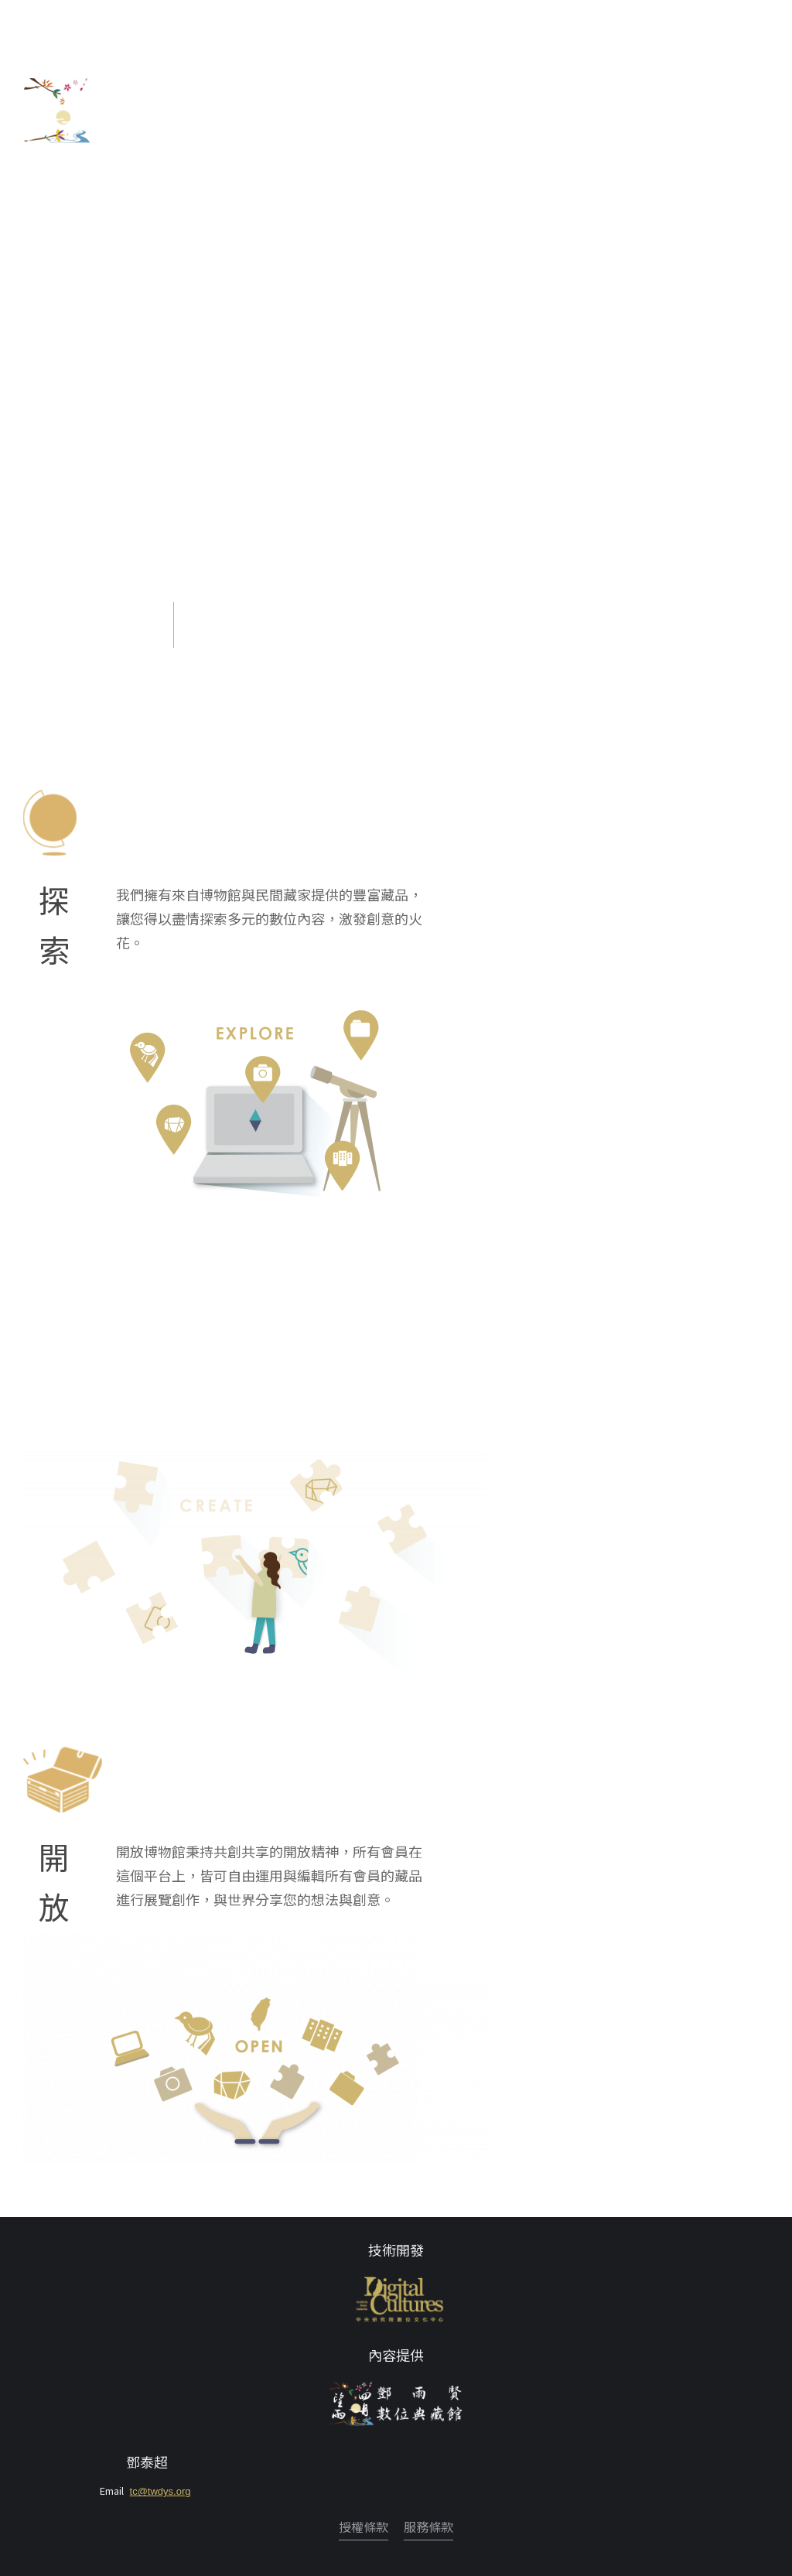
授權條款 (363, 2526)
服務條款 (428, 2526)
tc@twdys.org (160, 2491)
